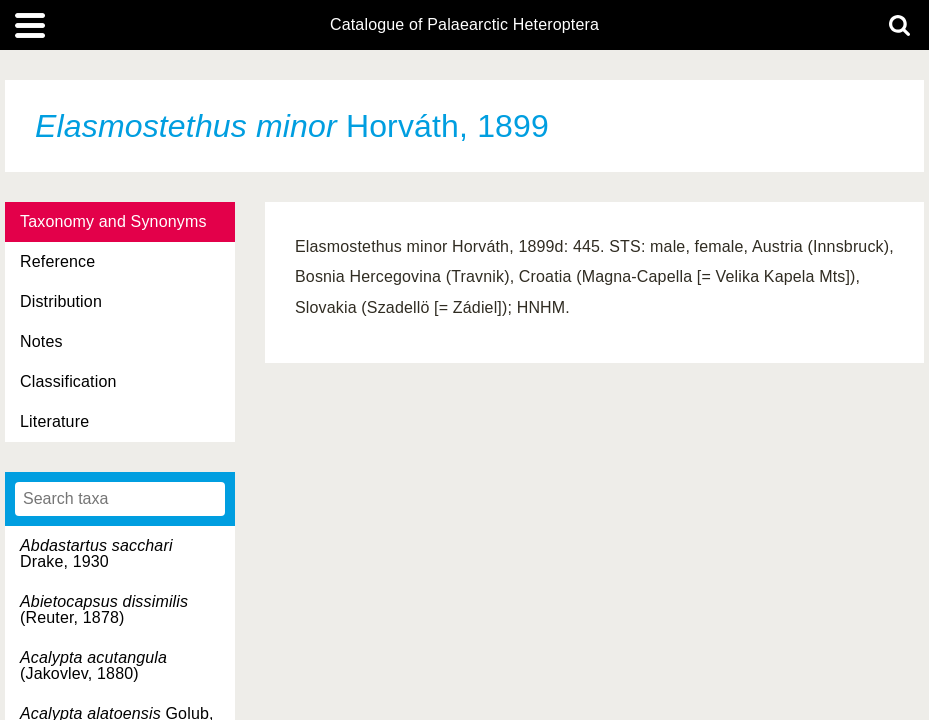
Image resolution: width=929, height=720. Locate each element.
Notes (41, 341)
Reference (57, 261)
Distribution (61, 301)
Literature (54, 421)
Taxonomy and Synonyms (113, 221)
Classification (68, 381)
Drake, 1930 (96, 553)
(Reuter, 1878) (104, 609)
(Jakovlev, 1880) (93, 665)
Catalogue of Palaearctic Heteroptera (464, 25)
